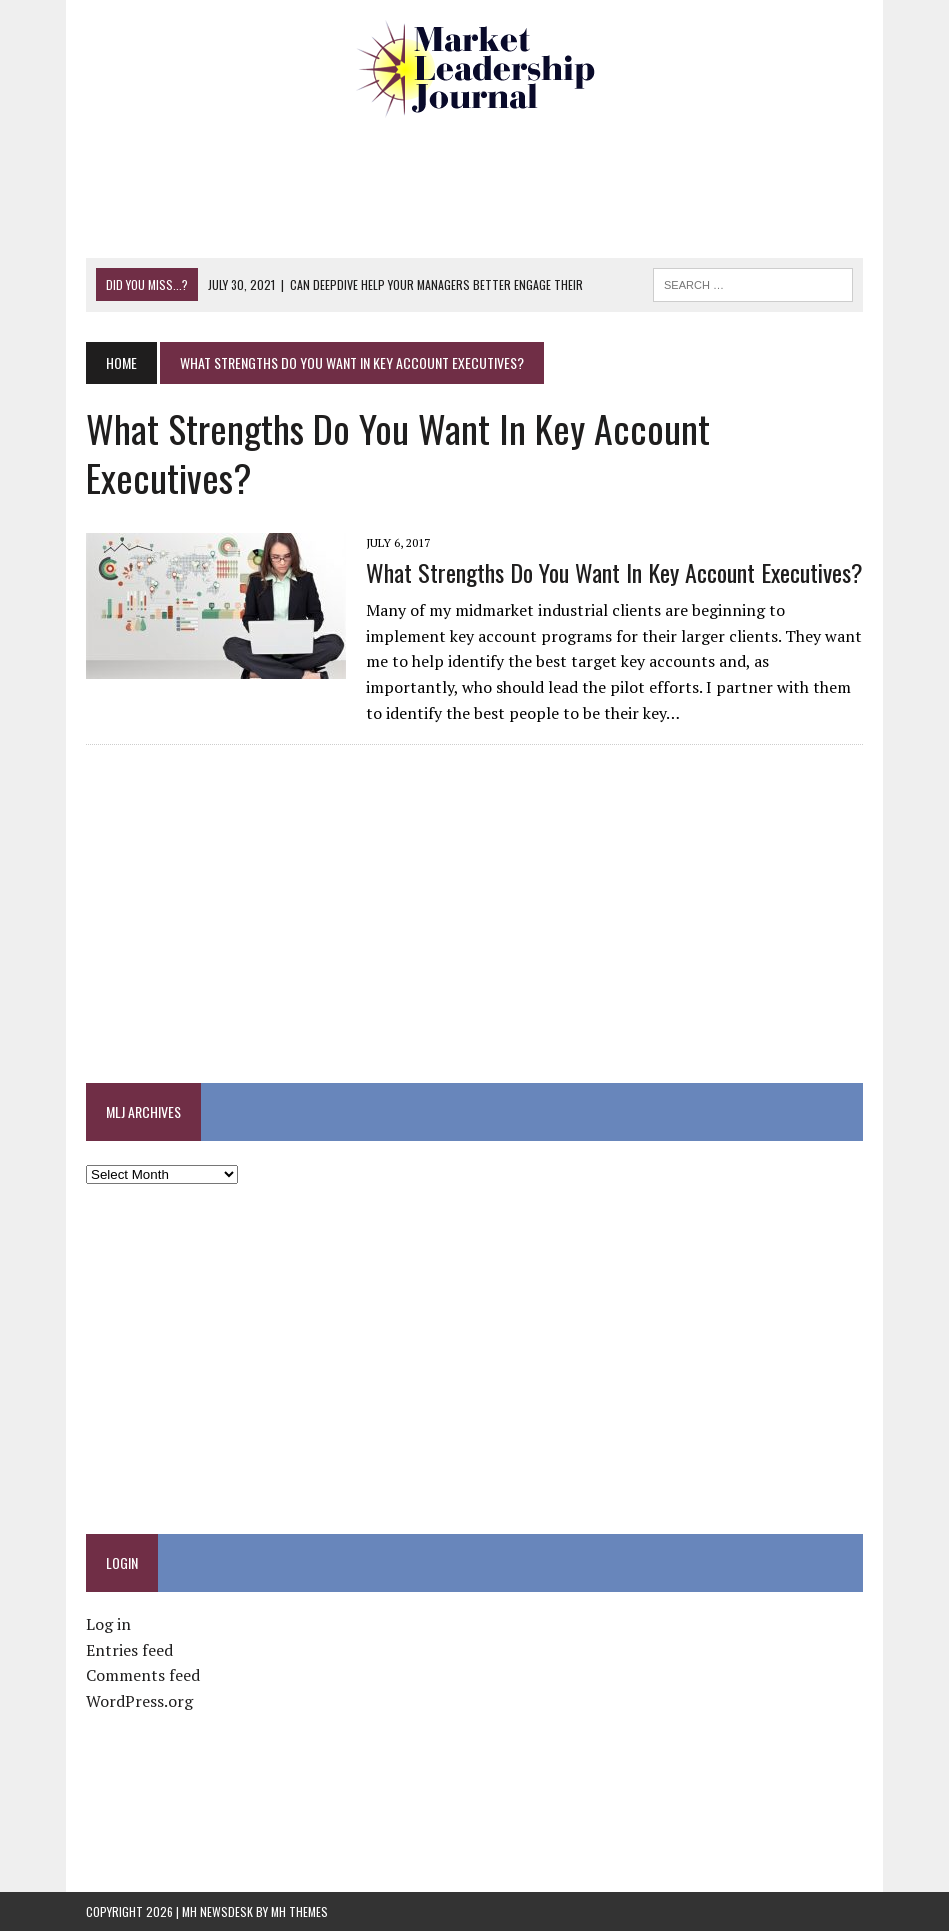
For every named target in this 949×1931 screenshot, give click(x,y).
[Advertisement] (475, 185)
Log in (108, 1624)
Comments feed (143, 1675)
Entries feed (129, 1650)
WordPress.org (139, 1701)
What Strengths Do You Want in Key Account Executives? (614, 572)
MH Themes (299, 1911)
